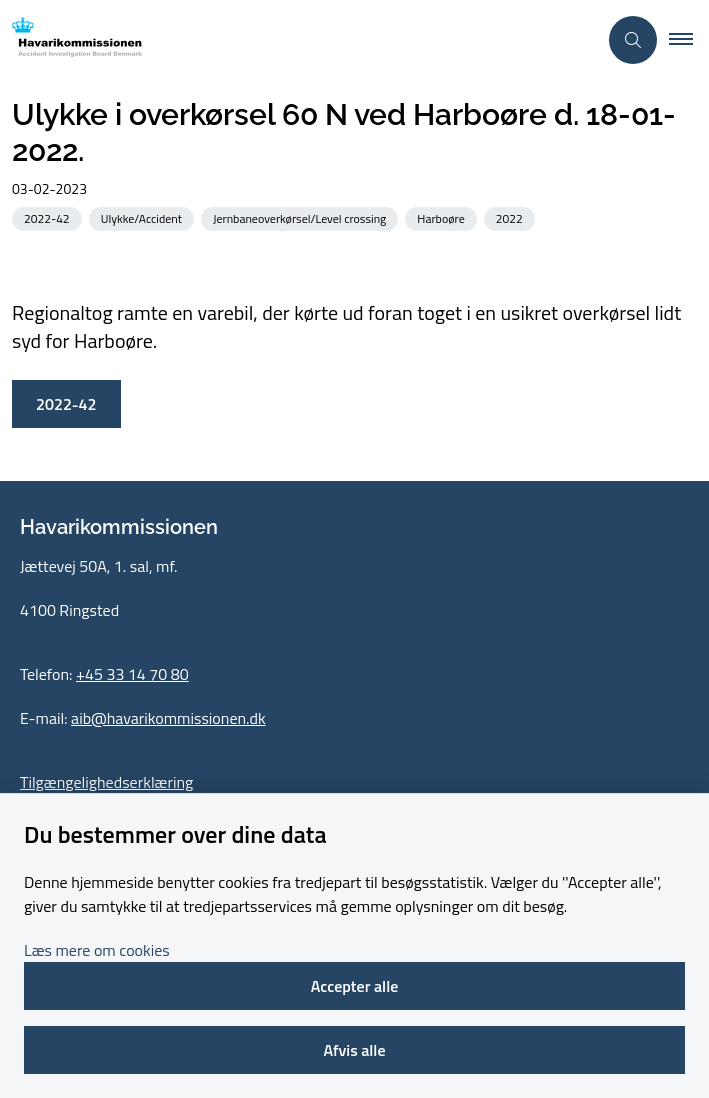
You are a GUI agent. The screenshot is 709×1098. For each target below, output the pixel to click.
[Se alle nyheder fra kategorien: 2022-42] (49, 217)
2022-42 (66, 404)
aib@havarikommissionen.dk (168, 718)
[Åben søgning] (633, 40)
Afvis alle (354, 1050)
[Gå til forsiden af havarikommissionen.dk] (71, 40)
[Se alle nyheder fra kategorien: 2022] (511, 217)
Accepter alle (355, 986)
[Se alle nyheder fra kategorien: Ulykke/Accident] (143, 217)
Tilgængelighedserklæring (106, 782)
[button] (689, 40)
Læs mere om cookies (97, 950)
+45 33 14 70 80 (132, 674)
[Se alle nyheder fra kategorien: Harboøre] (442, 217)
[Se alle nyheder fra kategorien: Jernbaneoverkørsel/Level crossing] (301, 217)
